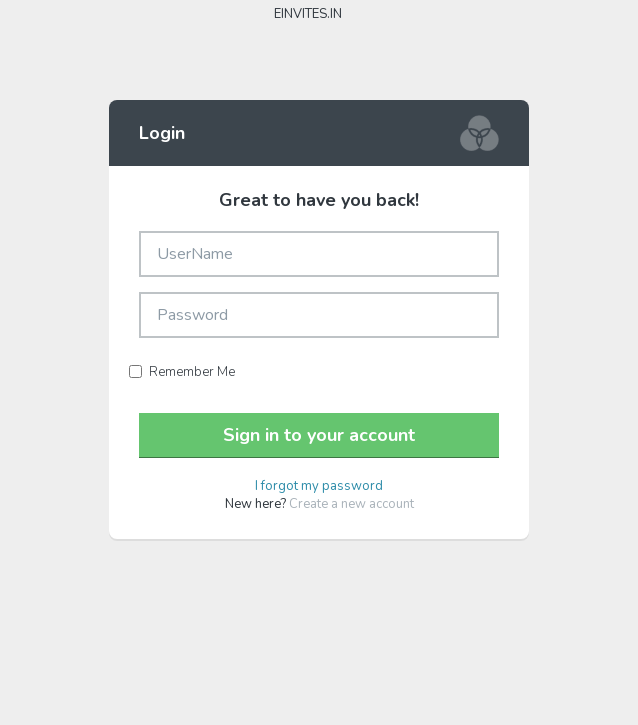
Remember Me (182, 372)
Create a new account (351, 504)
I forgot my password (319, 486)
